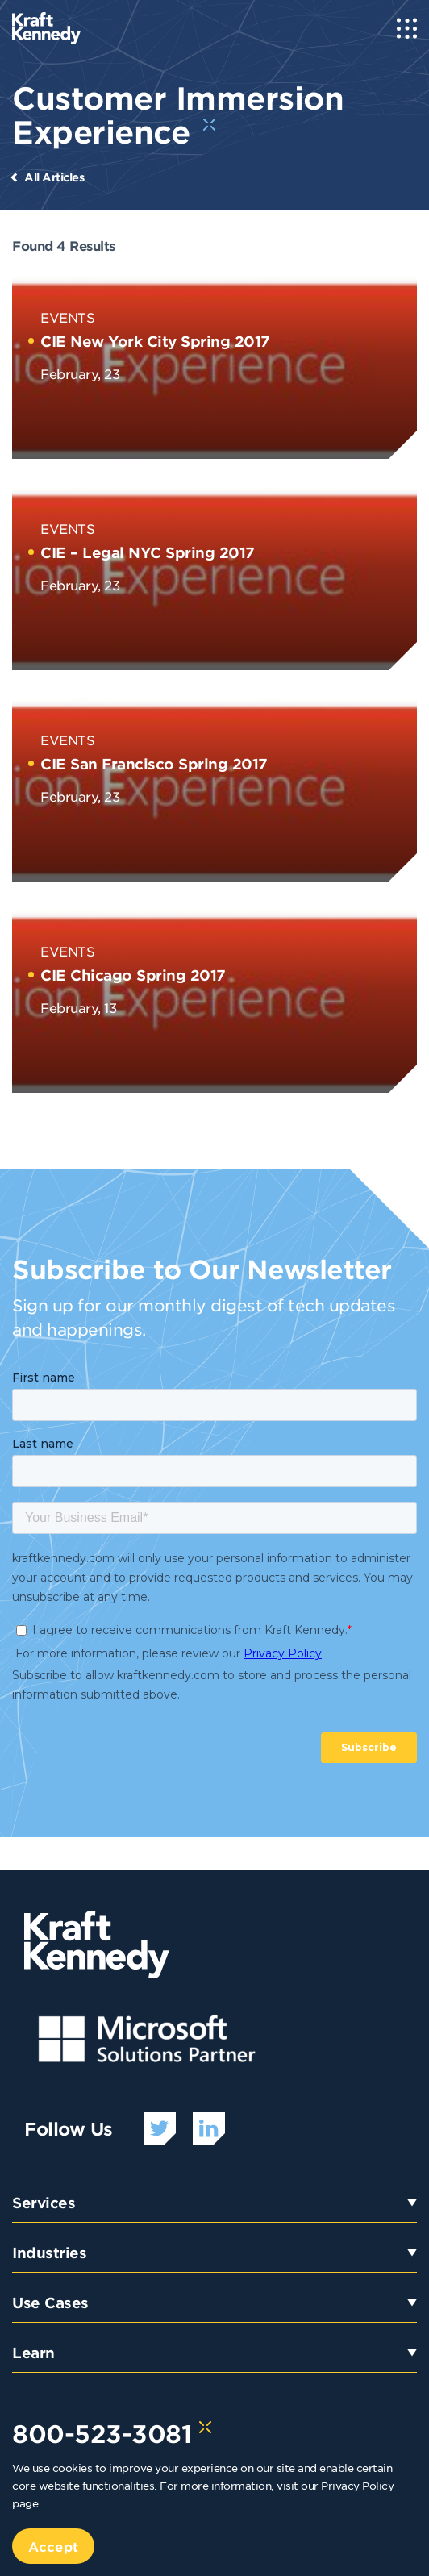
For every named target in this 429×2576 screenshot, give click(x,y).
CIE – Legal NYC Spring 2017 (147, 552)
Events (67, 317)
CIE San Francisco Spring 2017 (154, 764)
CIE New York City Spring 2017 (155, 341)
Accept (53, 2546)
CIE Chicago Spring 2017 (133, 975)
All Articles (54, 177)
